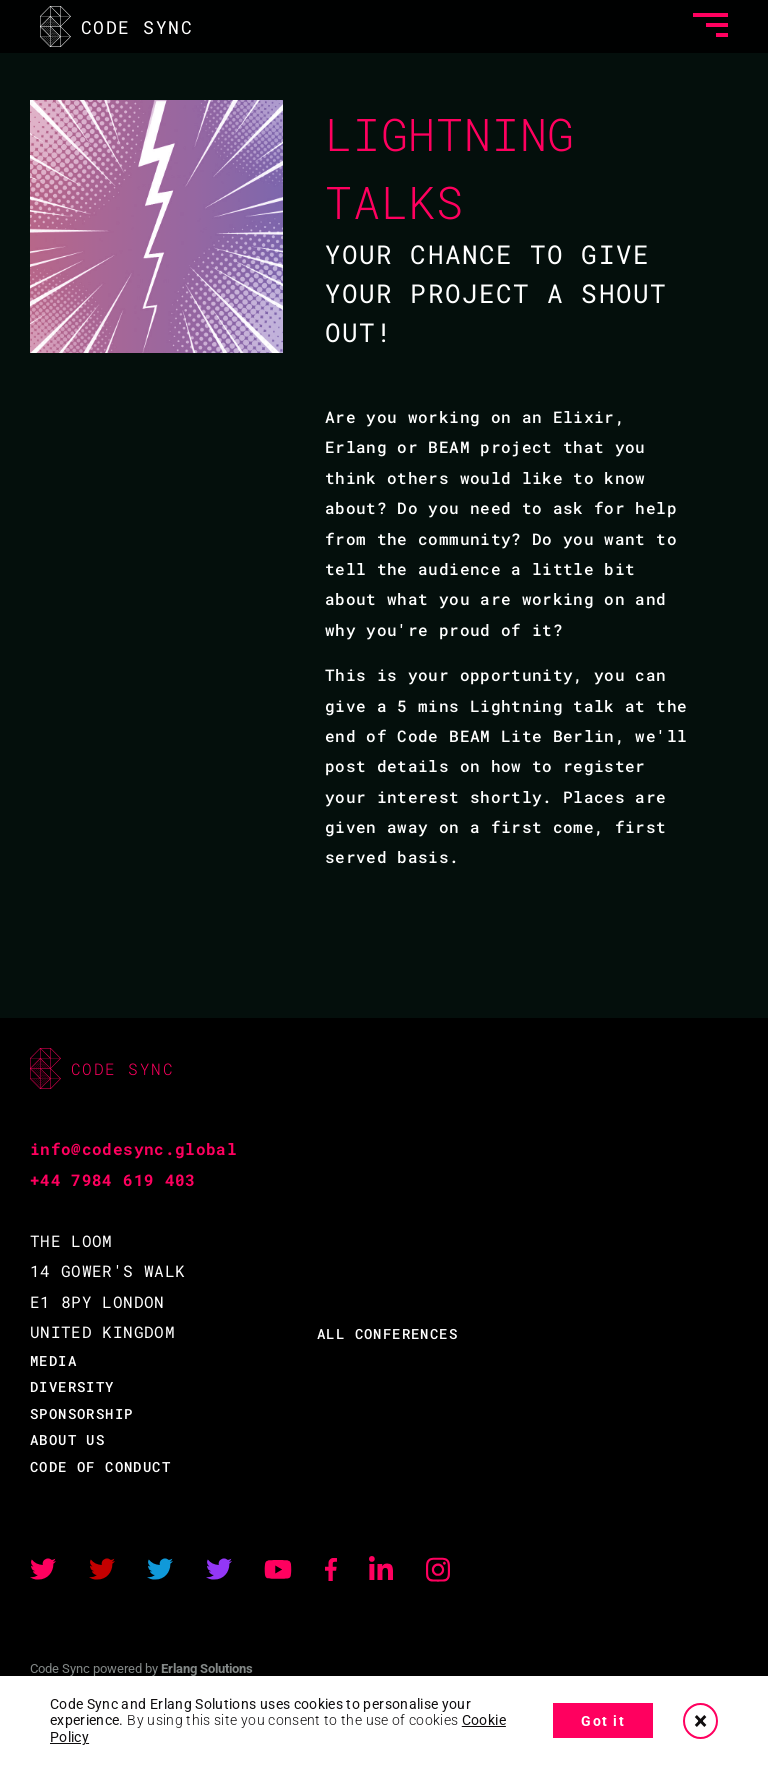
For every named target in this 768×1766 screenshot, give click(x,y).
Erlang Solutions (207, 1668)
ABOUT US (67, 1439)
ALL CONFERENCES (387, 1333)
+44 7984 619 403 (113, 1179)
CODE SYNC (116, 26)
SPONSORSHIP (81, 1413)
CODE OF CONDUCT (100, 1466)
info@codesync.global (133, 1148)
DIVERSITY (72, 1386)
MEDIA (53, 1360)
